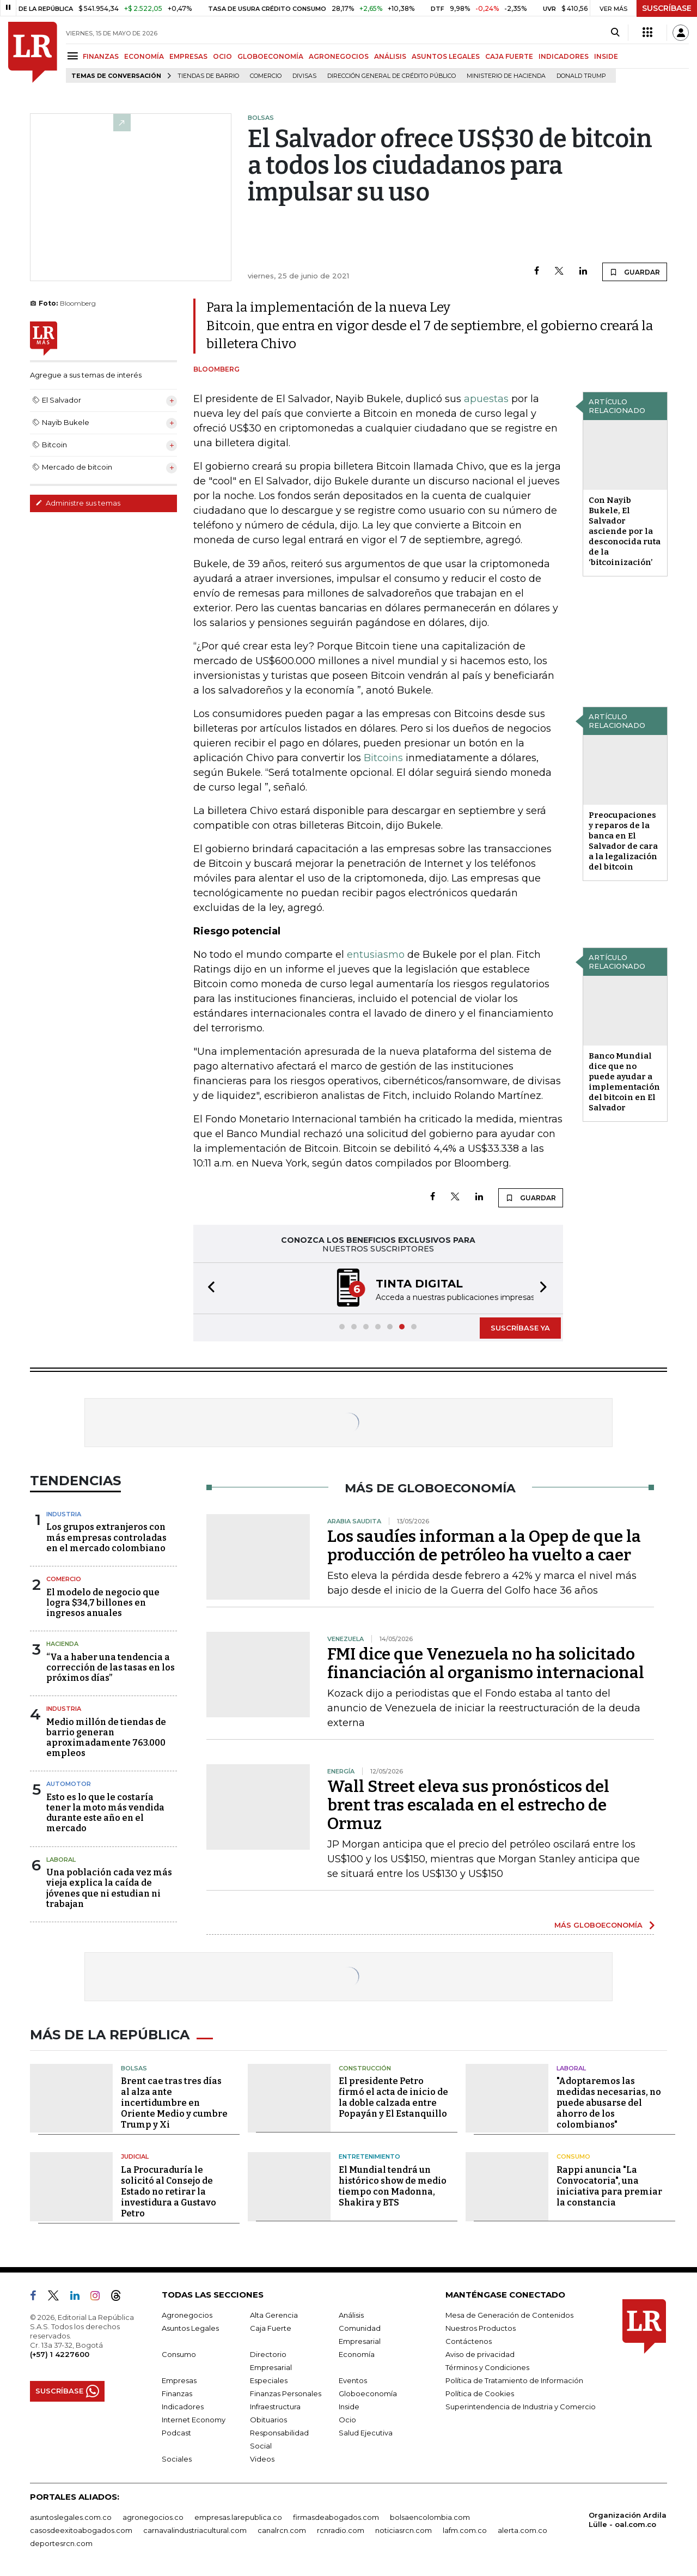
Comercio (266, 76)
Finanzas (177, 2393)
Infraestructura (275, 2406)
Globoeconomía (368, 2393)
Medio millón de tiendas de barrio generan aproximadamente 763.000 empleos (106, 1738)
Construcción (365, 2068)
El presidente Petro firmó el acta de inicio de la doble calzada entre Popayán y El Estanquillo (393, 2097)
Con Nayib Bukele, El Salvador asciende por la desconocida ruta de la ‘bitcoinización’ (625, 531)
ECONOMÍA (144, 56)
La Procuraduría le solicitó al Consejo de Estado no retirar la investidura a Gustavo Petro (168, 2192)
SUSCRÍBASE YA (520, 1327)
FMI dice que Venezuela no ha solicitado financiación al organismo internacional (485, 1663)
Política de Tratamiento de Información (514, 2380)
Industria (63, 1514)
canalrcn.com (282, 2530)
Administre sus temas (77, 503)
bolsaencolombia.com (430, 2517)
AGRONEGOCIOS (339, 56)
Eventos (353, 2380)
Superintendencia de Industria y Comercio (520, 2406)
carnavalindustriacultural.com (195, 2530)
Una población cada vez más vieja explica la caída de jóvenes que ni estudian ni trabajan (109, 1888)
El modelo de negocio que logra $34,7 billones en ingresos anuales (103, 1602)
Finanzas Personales (285, 2393)
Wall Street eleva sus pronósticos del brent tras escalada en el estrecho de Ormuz (468, 1805)
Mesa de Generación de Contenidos (509, 2315)
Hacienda (62, 1644)
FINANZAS (101, 56)
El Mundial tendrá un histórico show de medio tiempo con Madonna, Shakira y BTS (393, 2186)
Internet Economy (193, 2419)
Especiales (269, 2380)
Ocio (347, 2419)
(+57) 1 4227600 (59, 2354)
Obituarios (268, 2419)
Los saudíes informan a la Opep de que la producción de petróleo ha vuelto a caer (484, 1546)
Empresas (179, 2380)
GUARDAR (634, 272)
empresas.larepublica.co (238, 2517)
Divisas (304, 76)
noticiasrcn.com (403, 2530)
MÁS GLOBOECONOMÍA (598, 1925)
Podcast (176, 2432)
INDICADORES (564, 56)
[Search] (615, 32)
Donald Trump (581, 76)
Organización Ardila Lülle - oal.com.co (628, 2520)
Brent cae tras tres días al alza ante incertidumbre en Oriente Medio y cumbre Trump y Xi (174, 2103)
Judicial (135, 2156)
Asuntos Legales (190, 2328)
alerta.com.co (522, 2530)
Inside (349, 2406)
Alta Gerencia (274, 2315)
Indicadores (183, 2406)
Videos (262, 2459)
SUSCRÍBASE (667, 8)
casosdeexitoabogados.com (81, 2530)
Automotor (68, 1784)
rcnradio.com (340, 2530)
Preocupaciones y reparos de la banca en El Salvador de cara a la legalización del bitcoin (623, 841)
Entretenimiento (369, 2156)
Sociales (177, 2459)
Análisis (351, 2315)
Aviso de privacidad (480, 2354)
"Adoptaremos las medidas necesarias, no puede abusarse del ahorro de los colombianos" (609, 2103)
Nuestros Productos (480, 2328)
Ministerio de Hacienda (506, 76)
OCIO (222, 56)
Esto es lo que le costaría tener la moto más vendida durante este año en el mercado (105, 1813)
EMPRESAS (188, 56)
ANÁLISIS (390, 56)
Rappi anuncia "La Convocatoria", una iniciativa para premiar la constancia (609, 2186)
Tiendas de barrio (208, 76)
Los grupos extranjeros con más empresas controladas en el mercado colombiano (106, 1537)
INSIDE (606, 56)
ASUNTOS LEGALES (446, 56)
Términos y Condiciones (487, 2367)
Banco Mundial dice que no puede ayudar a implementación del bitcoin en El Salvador (624, 1082)
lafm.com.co (465, 2530)
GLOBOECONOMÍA (270, 56)
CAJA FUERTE (509, 56)
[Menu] (74, 55)
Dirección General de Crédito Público (391, 76)
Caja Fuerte (270, 2328)
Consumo (573, 2156)
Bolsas (134, 2068)
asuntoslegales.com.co (71, 2517)
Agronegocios (187, 2315)
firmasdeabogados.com (336, 2517)
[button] (208, 1288)
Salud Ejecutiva (366, 2432)
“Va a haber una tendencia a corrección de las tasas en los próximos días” (110, 1667)
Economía (357, 2354)
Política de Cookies (479, 2393)
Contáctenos (468, 2341)
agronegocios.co (153, 2517)
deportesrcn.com (61, 2543)
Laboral (61, 1859)
